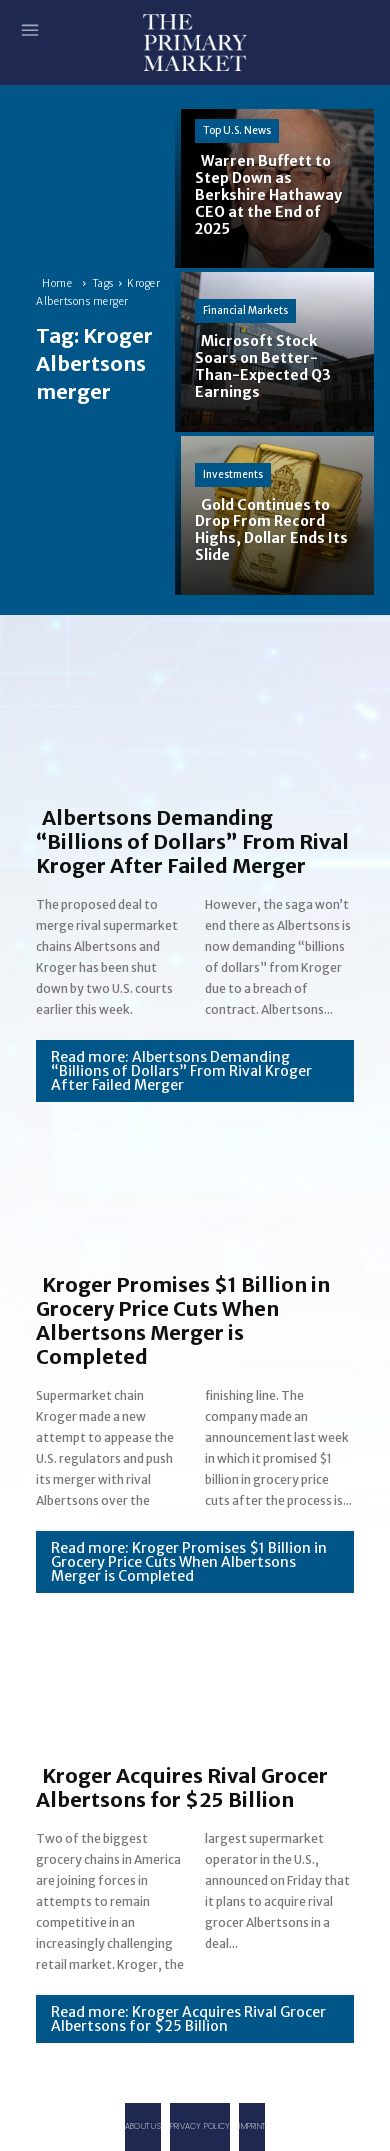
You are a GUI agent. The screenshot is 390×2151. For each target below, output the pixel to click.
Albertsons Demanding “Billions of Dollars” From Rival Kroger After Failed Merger (192, 841)
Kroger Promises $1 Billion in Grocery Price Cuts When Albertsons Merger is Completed (183, 1320)
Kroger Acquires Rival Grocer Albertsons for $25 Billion (182, 1787)
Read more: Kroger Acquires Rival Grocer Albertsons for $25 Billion (188, 2019)
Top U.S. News (237, 130)
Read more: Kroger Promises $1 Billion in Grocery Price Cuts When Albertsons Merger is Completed (189, 1562)
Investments (233, 474)
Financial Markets (245, 310)
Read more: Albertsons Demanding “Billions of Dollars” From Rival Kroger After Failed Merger (181, 1071)
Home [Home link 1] (57, 283)
